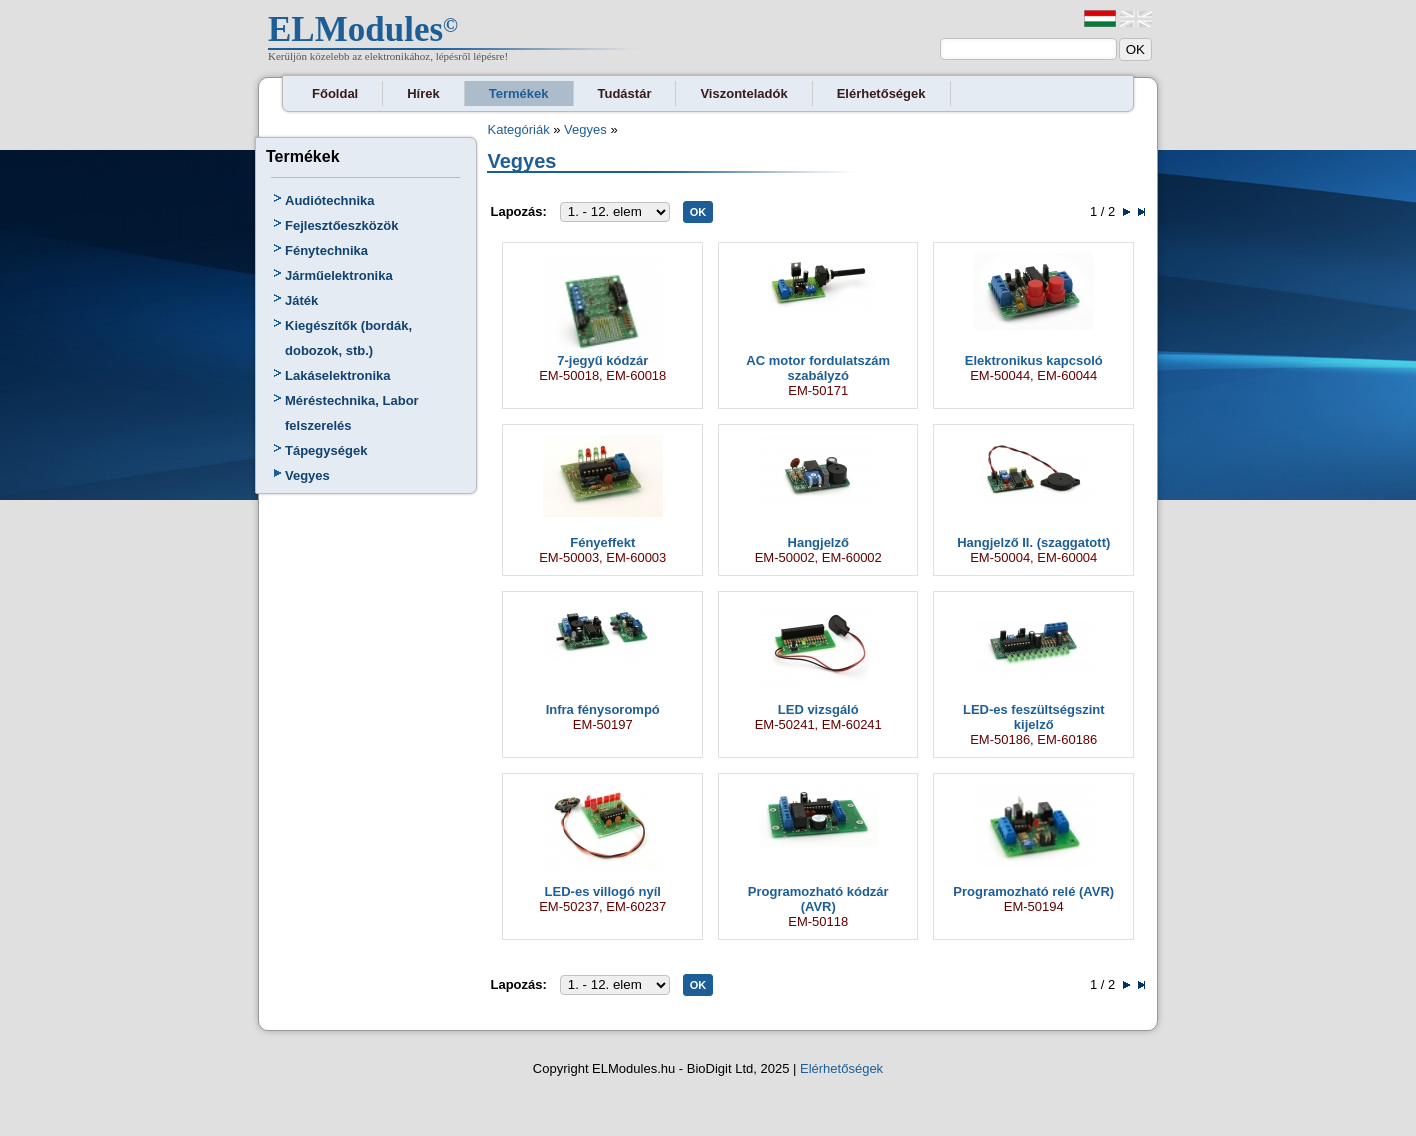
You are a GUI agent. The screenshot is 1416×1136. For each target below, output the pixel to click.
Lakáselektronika (338, 375)
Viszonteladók (743, 93)
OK (698, 212)
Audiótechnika (330, 200)
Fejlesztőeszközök (341, 225)
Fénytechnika (326, 250)
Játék (301, 300)
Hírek (423, 93)
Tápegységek (326, 450)
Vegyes (307, 475)
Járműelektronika (339, 275)
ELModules (355, 29)
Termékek (519, 93)
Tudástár (625, 93)
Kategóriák (518, 129)
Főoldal (335, 93)
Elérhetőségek (881, 93)
